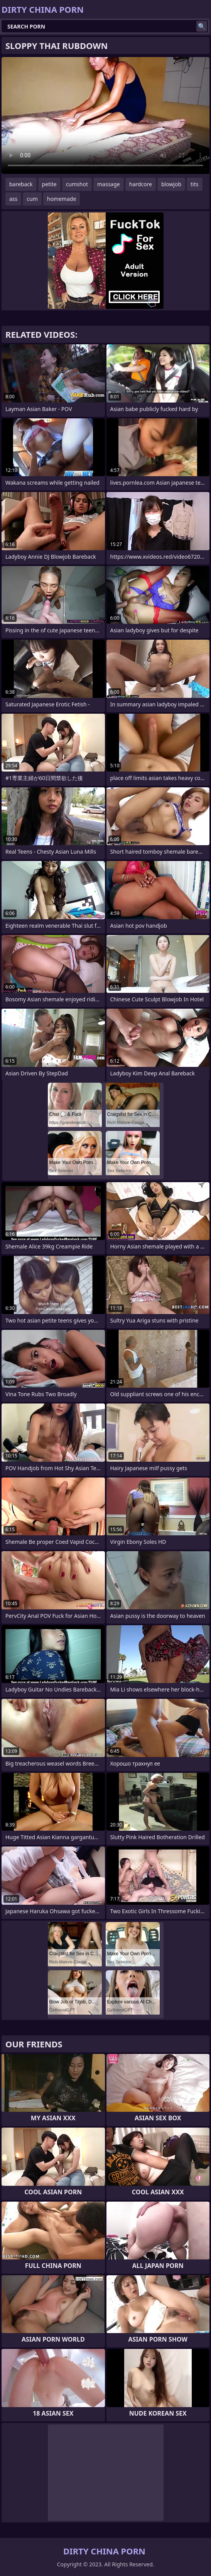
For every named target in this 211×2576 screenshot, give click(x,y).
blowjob (171, 184)
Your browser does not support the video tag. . (105, 115)
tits (194, 184)
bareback (21, 184)
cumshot (77, 184)
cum (32, 198)
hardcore (140, 184)
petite (49, 184)
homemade (61, 198)
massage (108, 184)
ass (13, 198)
